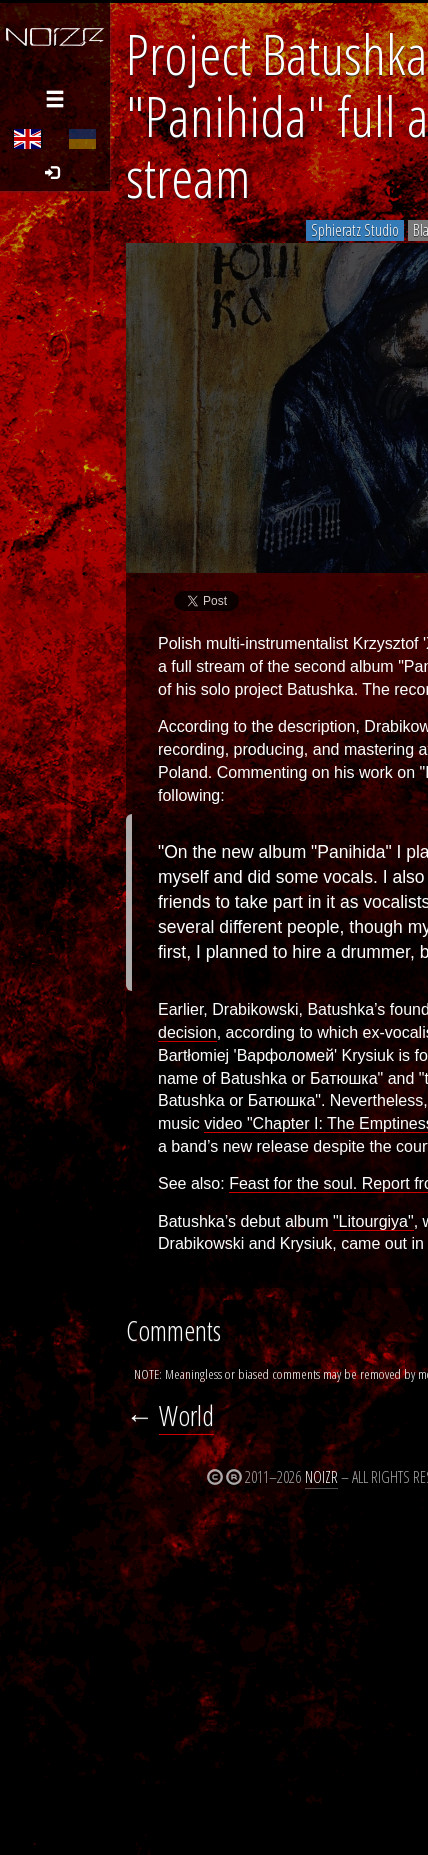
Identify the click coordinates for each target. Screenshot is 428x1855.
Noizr (321, 1477)
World (186, 1415)
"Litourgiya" (373, 1221)
